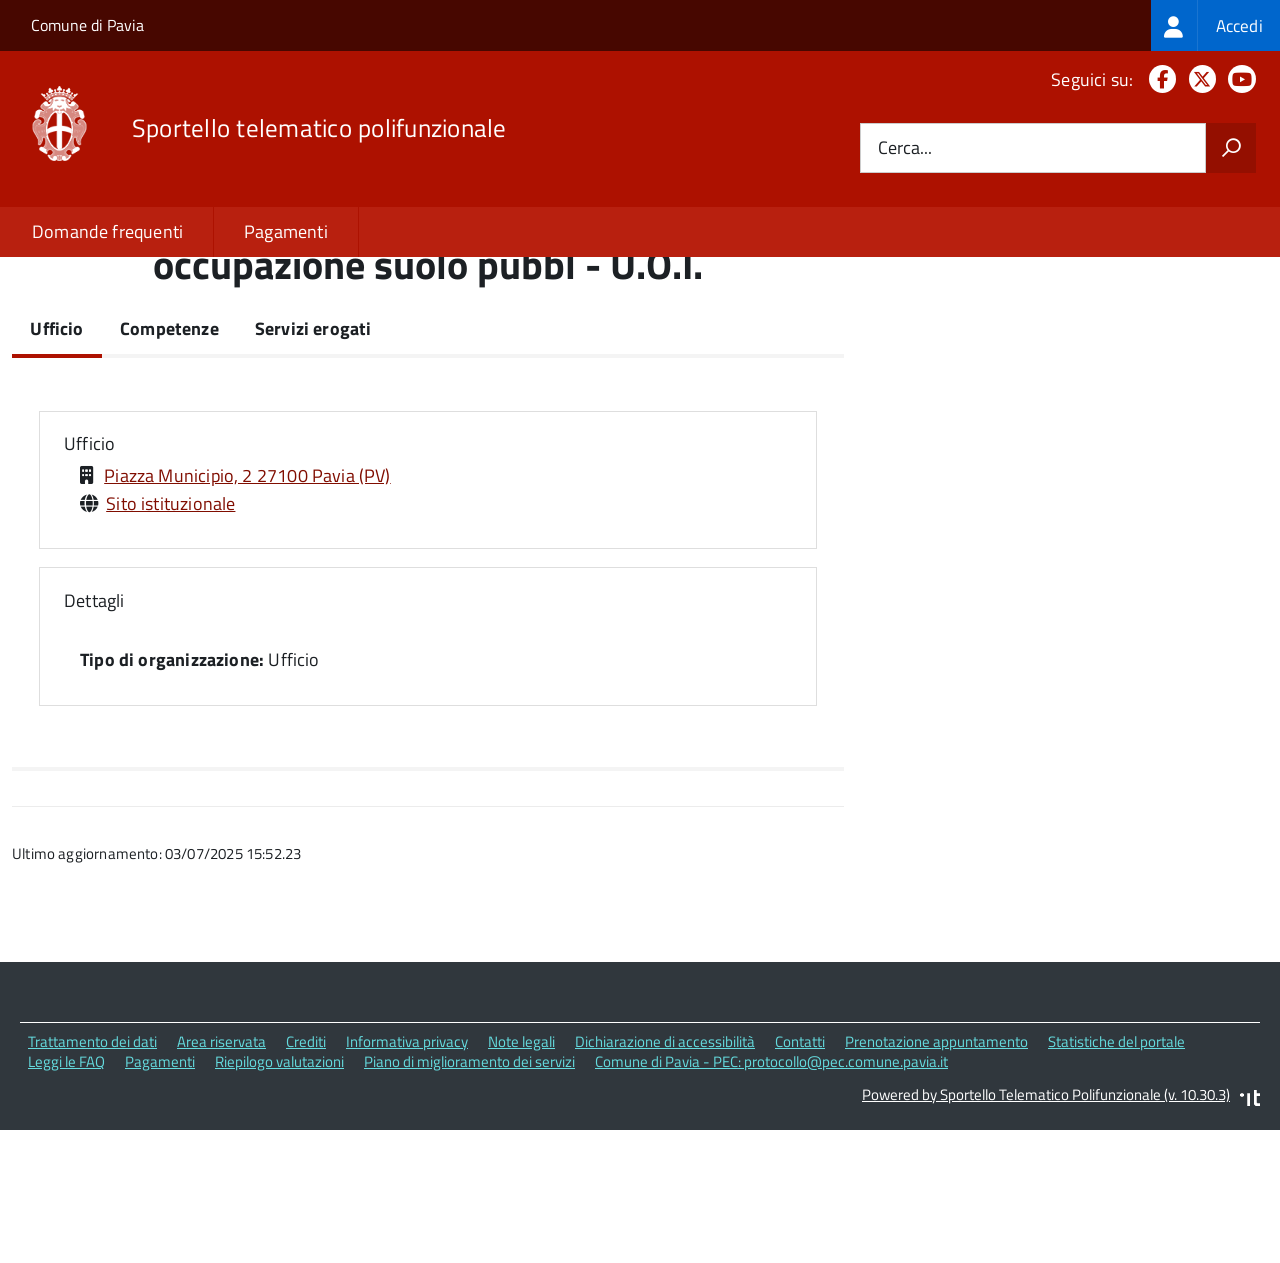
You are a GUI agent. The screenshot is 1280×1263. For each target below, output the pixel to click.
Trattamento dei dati (92, 1177)
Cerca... (905, 148)
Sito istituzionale (170, 639)
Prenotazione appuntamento (936, 1177)
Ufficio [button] (89, 580)
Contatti (800, 1177)
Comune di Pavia (87, 25)
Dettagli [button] (94, 737)
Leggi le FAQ (66, 1198)
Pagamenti (286, 231)
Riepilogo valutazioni (279, 1198)
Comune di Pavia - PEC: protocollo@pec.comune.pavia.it (771, 1198)
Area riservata (221, 1177)
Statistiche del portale (1116, 1177)
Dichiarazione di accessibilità (665, 1177)
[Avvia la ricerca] (1231, 148)
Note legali (521, 1177)
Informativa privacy (407, 1177)
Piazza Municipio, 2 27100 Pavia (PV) (247, 611)
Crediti (306, 1177)
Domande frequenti (107, 231)
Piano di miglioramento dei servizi (469, 1198)
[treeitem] (1215, 25)
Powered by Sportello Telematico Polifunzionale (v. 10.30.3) (1046, 1231)
